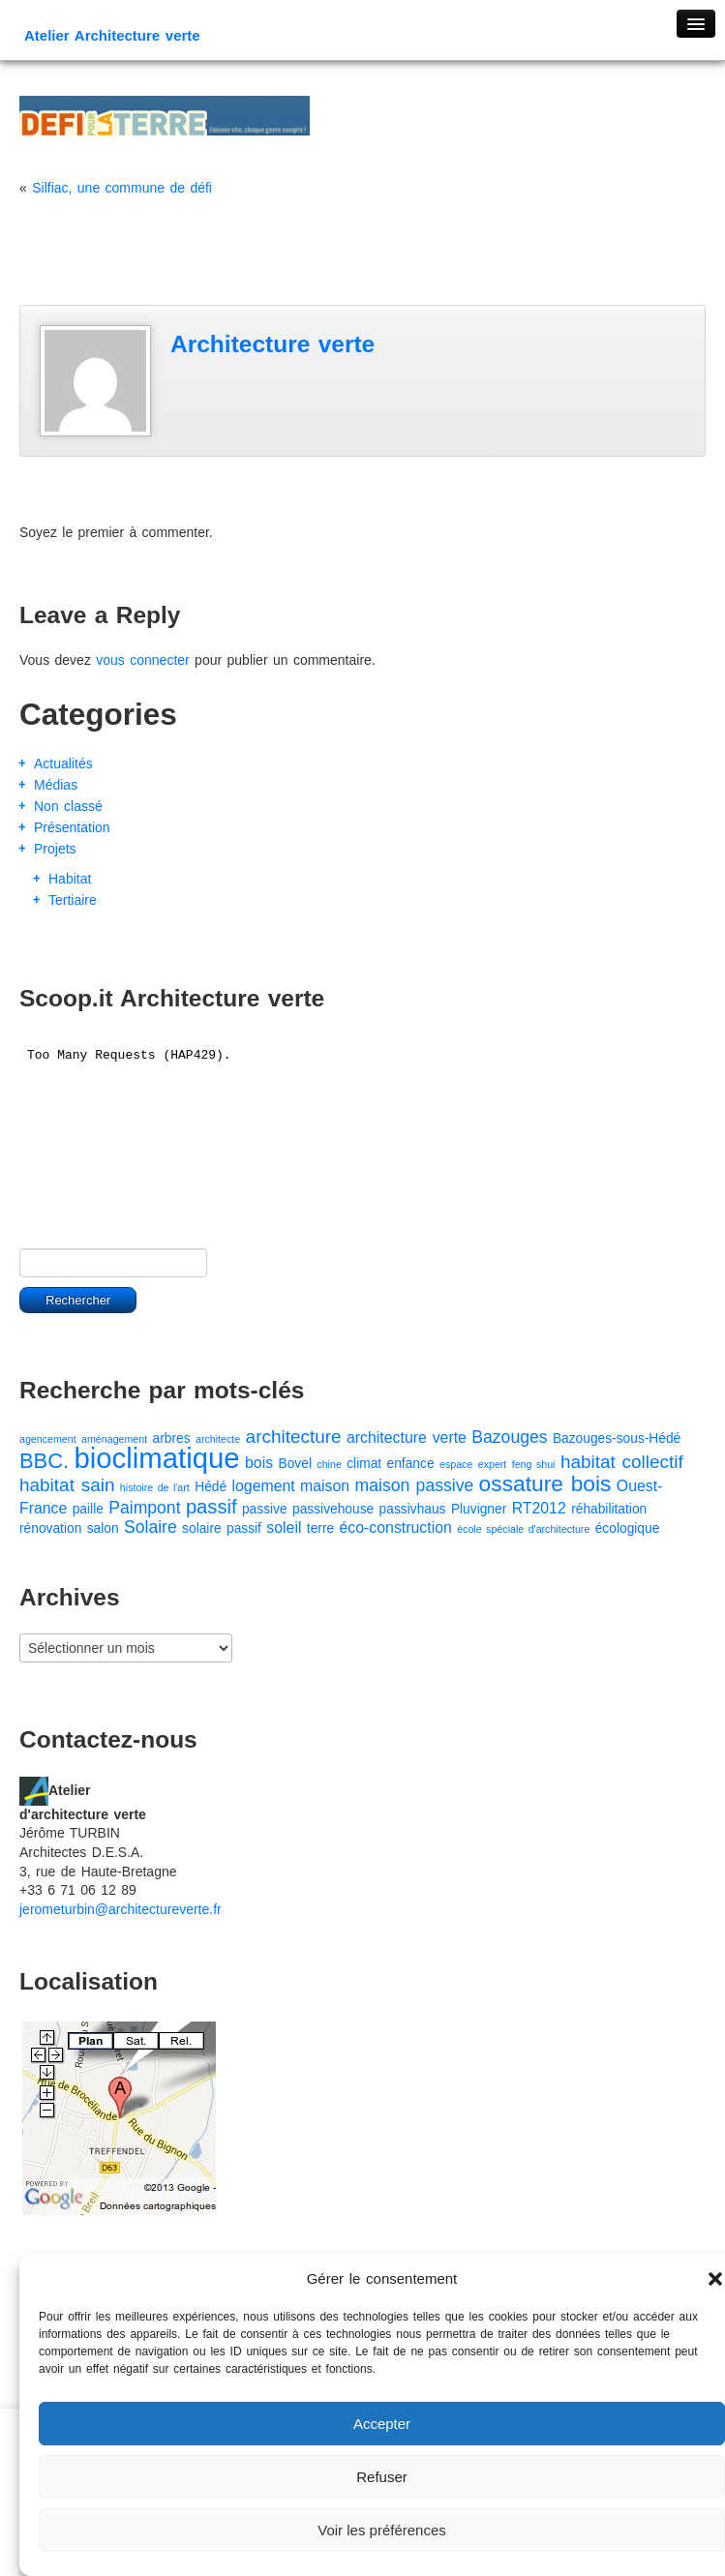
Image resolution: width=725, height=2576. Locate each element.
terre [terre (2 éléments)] (320, 1528)
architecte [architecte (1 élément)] (218, 1439)
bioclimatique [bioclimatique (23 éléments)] (156, 1458)
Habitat (69, 878)
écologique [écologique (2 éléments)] (627, 1528)
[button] (715, 2279)
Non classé (68, 806)
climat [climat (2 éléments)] (364, 1463)
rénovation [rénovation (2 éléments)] (50, 1528)
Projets (55, 848)
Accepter (381, 2423)
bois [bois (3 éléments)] (259, 1462)
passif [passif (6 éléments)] (211, 1506)
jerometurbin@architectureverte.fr (120, 1909)
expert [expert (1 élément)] (492, 1464)
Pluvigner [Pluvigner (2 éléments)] (478, 1509)
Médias (55, 785)
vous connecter (142, 660)
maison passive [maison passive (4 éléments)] (414, 1485)
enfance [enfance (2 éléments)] (411, 1463)
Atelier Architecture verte (112, 35)
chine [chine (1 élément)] (329, 1464)
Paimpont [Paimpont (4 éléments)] (144, 1507)
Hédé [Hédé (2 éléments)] (211, 1487)
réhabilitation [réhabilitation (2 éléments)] (609, 1509)
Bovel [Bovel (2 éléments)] (295, 1463)
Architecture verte (272, 344)
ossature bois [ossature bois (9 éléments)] (545, 1483)
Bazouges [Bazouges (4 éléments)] (509, 1437)
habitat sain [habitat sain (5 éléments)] (66, 1485)
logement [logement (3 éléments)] (263, 1486)
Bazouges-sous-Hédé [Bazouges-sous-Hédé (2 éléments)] (616, 1438)
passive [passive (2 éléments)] (264, 1509)
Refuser (382, 2477)
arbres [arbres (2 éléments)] (172, 1438)
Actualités (63, 763)
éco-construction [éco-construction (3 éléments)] (396, 1527)
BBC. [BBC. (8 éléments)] (44, 1461)
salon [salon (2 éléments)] (103, 1528)
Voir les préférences (381, 2530)
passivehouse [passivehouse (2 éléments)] (333, 1509)
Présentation (72, 827)
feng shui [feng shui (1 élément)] (534, 1464)
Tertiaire (72, 900)
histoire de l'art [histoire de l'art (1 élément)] (155, 1487)
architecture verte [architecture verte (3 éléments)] (407, 1437)
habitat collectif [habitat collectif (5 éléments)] (621, 1462)
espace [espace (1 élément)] (455, 1464)
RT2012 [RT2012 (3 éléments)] (539, 1508)
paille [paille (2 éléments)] (88, 1509)
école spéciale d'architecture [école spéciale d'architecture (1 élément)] (523, 1529)
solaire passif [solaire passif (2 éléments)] (221, 1528)
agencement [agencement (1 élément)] (47, 1439)
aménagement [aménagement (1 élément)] (114, 1439)
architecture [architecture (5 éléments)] (294, 1436)
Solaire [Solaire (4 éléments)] (150, 1527)
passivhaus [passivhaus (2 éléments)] (412, 1509)
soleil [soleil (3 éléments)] (283, 1527)
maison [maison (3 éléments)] (324, 1486)
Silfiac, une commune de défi (122, 187)
